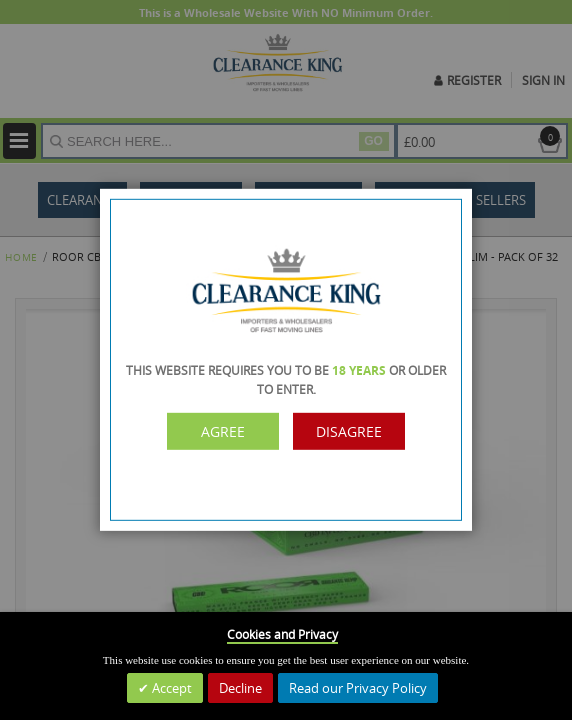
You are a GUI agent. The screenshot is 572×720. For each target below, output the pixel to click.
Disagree (349, 431)
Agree (223, 431)
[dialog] (286, 360)
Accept (170, 688)
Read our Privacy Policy (358, 688)
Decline (240, 688)
